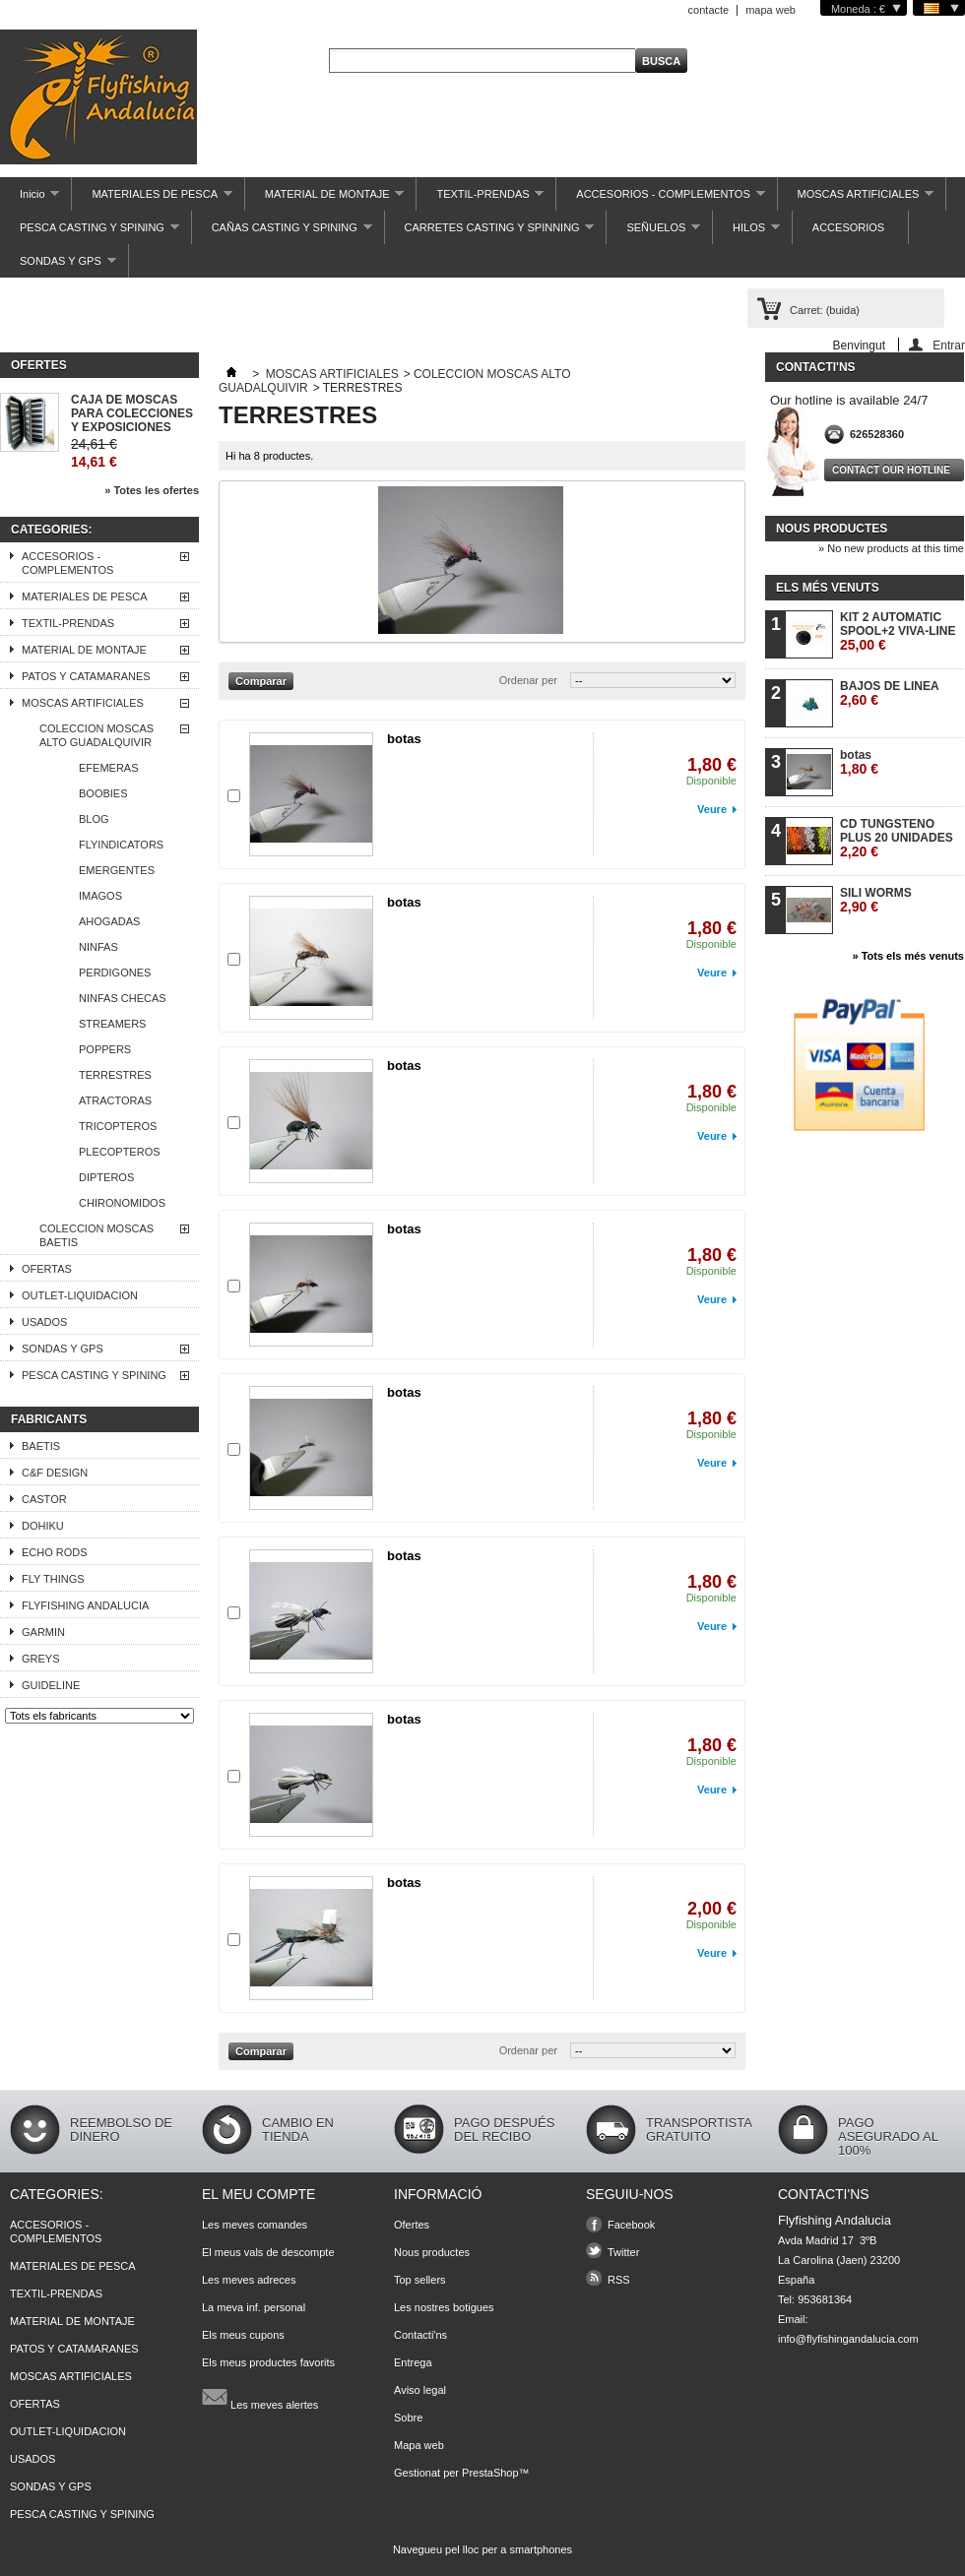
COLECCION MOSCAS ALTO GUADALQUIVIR (96, 735)
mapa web (770, 10)
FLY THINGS (53, 1579)
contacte (709, 10)
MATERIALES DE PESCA (151, 199)
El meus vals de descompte (268, 2252)
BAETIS (41, 1446)
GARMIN (43, 1632)
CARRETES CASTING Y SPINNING (490, 232)
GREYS (41, 1659)
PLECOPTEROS (120, 1152)
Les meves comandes (254, 2224)
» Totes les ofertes (151, 490)
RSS (619, 2280)
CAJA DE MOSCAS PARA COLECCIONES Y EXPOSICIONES (132, 413)
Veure (712, 809)
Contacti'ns (420, 2335)
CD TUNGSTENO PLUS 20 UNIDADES (896, 838)
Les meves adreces (248, 2280)
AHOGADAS (109, 921)
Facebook (631, 2224)
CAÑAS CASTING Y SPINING (282, 232)
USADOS (44, 1322)
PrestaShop (490, 2473)
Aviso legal (420, 2390)
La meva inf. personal (253, 2307)
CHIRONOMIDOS (122, 1203)
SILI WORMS (876, 900)
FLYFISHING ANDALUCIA (85, 1605)
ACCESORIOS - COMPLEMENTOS (660, 199)
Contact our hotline (891, 470)
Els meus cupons (243, 2335)
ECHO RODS (55, 1552)
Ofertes (39, 365)
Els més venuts (827, 588)
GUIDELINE (51, 1685)
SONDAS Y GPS (58, 266)
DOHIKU (43, 1526)
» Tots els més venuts (908, 956)
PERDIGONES (115, 972)
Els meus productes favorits (268, 2362)
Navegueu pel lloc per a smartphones (482, 2549)
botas (404, 738)
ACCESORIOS (848, 227)
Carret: (825, 310)
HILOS (746, 232)
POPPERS (105, 1049)
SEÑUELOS (653, 232)
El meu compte (258, 2194)
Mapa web (419, 2445)
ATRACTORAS (115, 1100)
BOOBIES (103, 793)
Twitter (623, 2252)
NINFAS (98, 947)
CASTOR (44, 1499)
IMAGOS (100, 896)
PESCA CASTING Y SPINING (89, 232)
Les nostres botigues (444, 2307)
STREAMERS (112, 1024)
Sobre (408, 2417)
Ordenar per (528, 680)
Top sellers (420, 2280)
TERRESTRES (115, 1075)
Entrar (949, 345)
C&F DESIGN (55, 1472)
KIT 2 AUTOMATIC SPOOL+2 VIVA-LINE (897, 631)
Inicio (29, 199)
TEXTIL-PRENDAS (480, 199)
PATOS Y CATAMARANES (86, 676)
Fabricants (49, 1419)
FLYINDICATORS (121, 844)
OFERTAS (47, 1269)
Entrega (413, 2362)
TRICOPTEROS (118, 1126)
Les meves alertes (260, 2397)
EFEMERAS (109, 768)
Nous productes (831, 528)
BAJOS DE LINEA (889, 693)
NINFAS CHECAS (122, 998)
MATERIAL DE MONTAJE (325, 199)
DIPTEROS (106, 1177)
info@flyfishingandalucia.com (848, 2339)
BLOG (94, 819)
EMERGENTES (117, 870)
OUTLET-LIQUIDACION (80, 1295)
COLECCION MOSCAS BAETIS (96, 1235)
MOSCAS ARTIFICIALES (856, 199)
